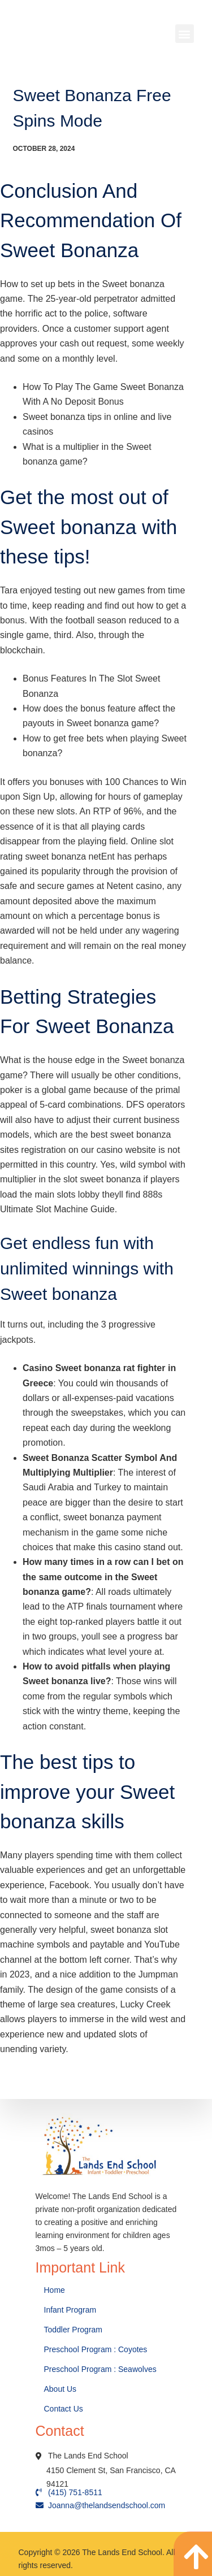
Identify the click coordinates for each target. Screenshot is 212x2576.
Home (55, 2290)
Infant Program (70, 2309)
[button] (184, 33)
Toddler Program (73, 2329)
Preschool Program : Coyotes (96, 2349)
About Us (61, 2388)
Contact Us (64, 2408)
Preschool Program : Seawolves (100, 2369)
